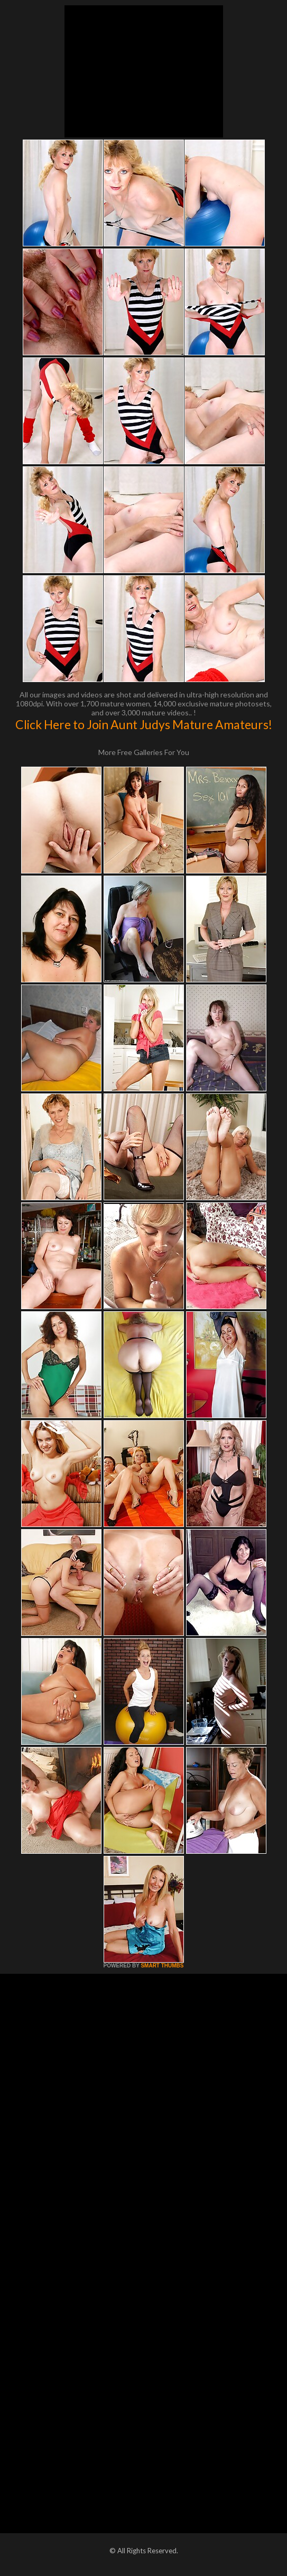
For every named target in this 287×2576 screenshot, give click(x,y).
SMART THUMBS (162, 1965)
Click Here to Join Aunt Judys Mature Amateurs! (143, 724)
